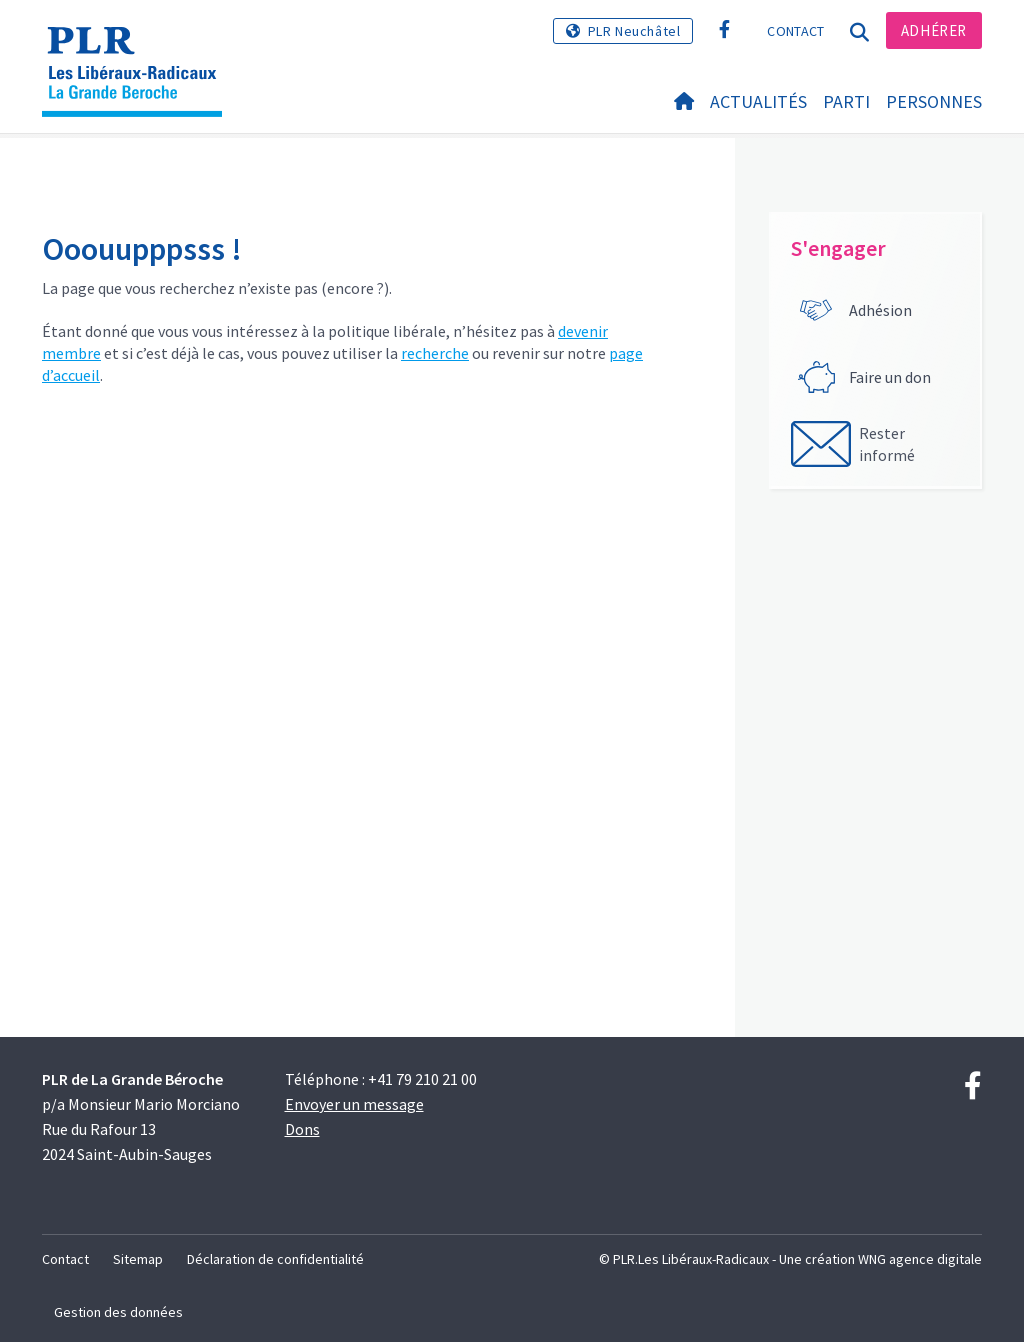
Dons (302, 1129)
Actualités (758, 101)
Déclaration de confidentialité (275, 1259)
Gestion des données (118, 1312)
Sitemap (138, 1259)
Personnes (934, 101)
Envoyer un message (354, 1104)
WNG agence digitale (920, 1259)
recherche (435, 353)
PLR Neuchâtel (634, 31)
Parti (846, 101)
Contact (795, 31)
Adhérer (934, 30)
